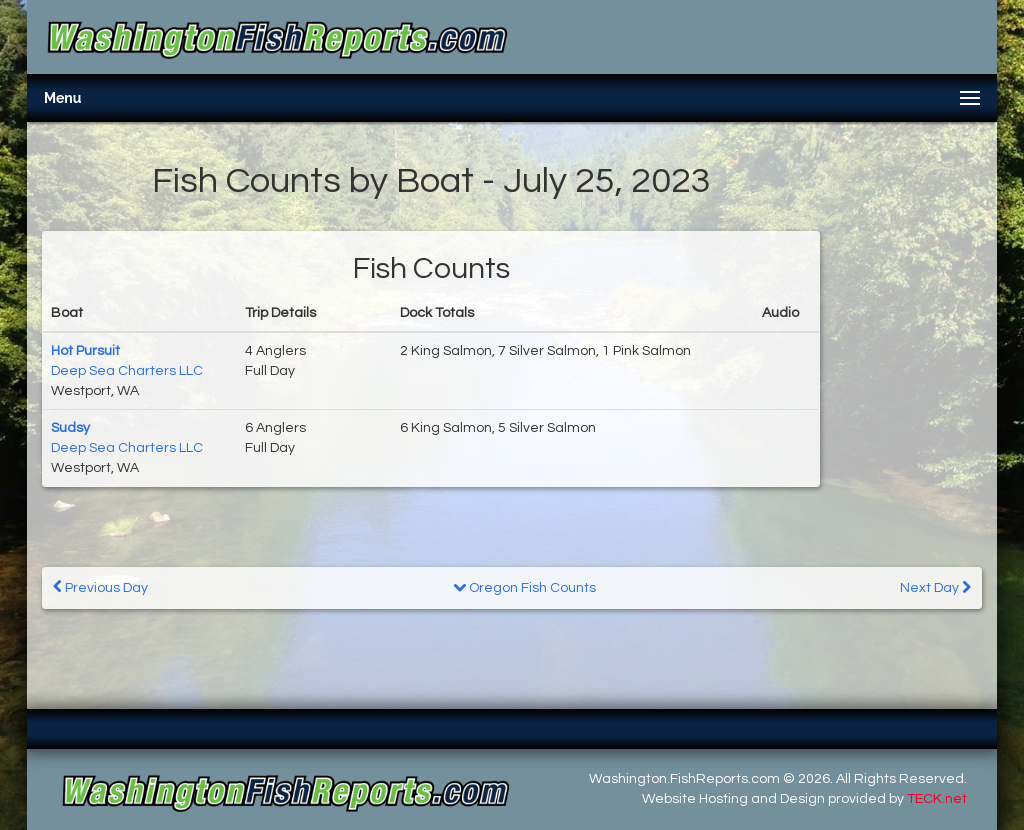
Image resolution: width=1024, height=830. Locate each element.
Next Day (935, 587)
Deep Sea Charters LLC (127, 371)
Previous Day (100, 587)
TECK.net (937, 799)
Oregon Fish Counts (524, 588)
